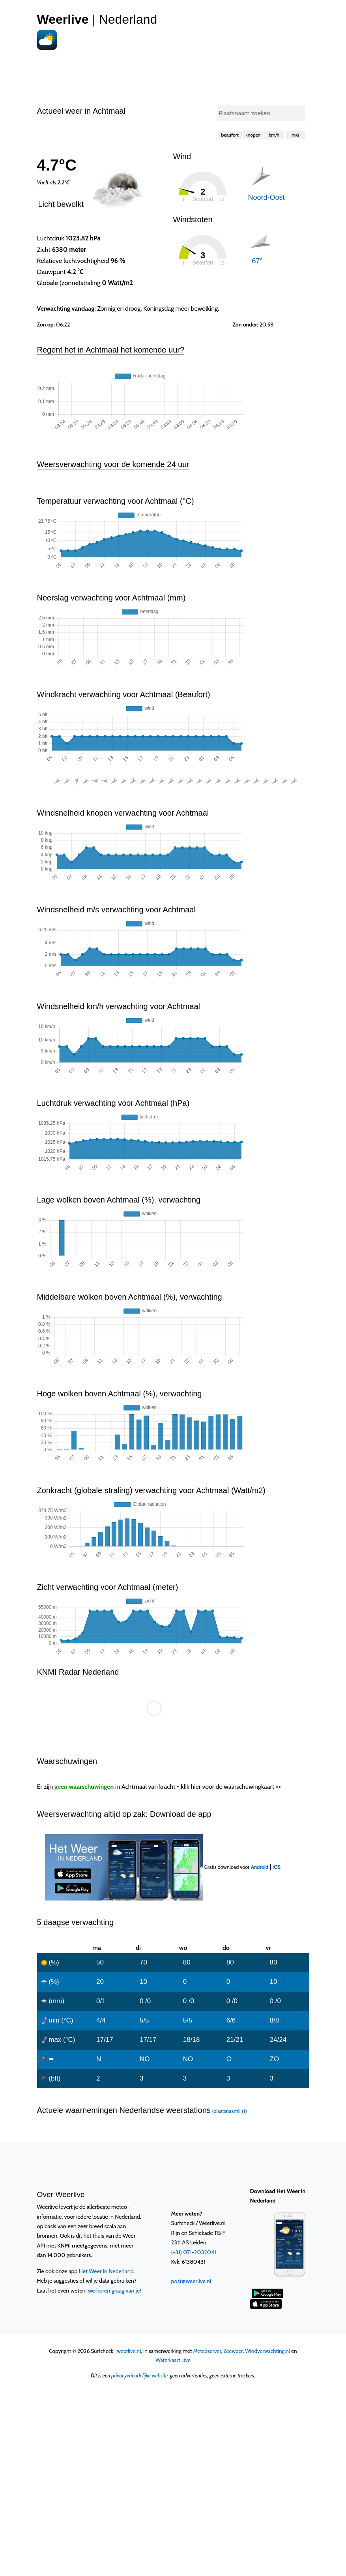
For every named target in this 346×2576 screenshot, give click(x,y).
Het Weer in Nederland (106, 2271)
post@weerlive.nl (191, 2281)
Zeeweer (233, 2351)
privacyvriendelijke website (139, 2375)
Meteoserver (207, 2351)
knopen (252, 135)
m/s (295, 135)
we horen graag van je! (114, 2290)
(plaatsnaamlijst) (229, 2111)
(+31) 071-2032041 (193, 2252)
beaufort (230, 135)
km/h (274, 135)
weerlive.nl (129, 2351)
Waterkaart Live (173, 2360)
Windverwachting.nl (267, 2351)
